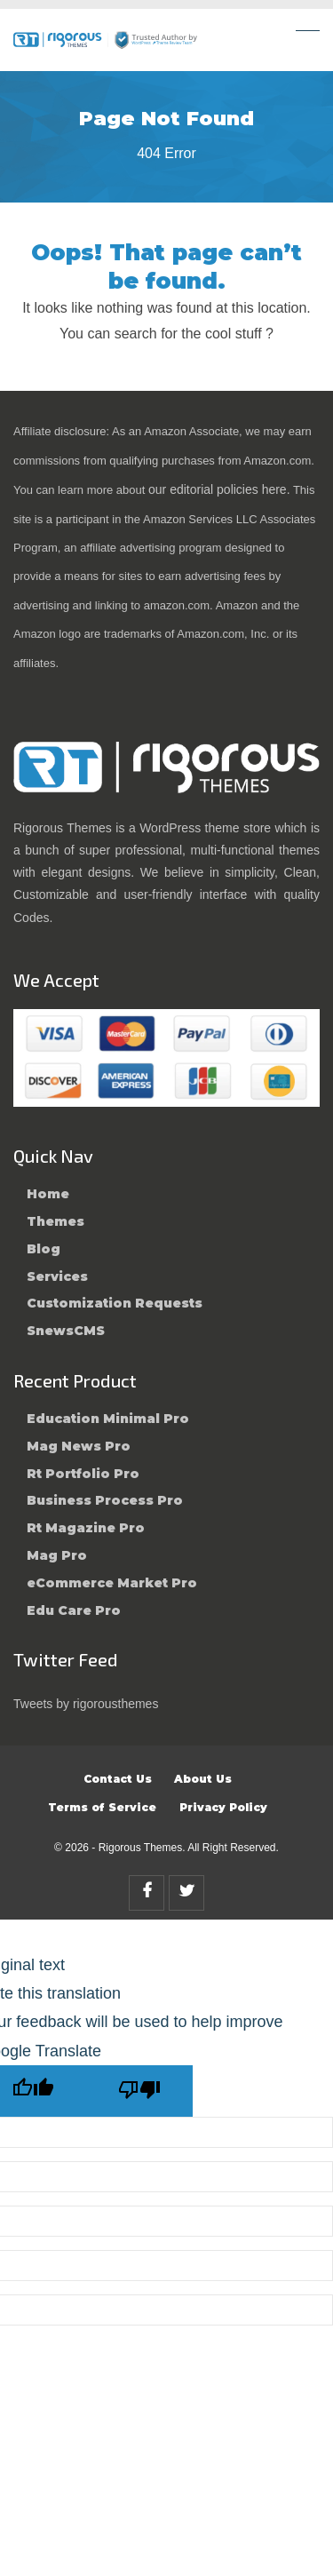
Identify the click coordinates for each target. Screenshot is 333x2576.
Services (57, 1276)
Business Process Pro (105, 1500)
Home (48, 1194)
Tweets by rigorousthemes (85, 1704)
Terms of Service (102, 1807)
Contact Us (117, 1778)
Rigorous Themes (141, 1847)
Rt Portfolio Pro (83, 1474)
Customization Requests (114, 1303)
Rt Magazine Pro (86, 1528)
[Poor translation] (139, 2091)
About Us (203, 1778)
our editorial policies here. (219, 489)
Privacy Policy (223, 1807)
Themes (55, 1221)
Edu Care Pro (74, 1610)
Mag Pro (57, 1555)
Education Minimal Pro (108, 1419)
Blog (43, 1249)
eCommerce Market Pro (112, 1583)
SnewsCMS (66, 1331)
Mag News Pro (79, 1446)
